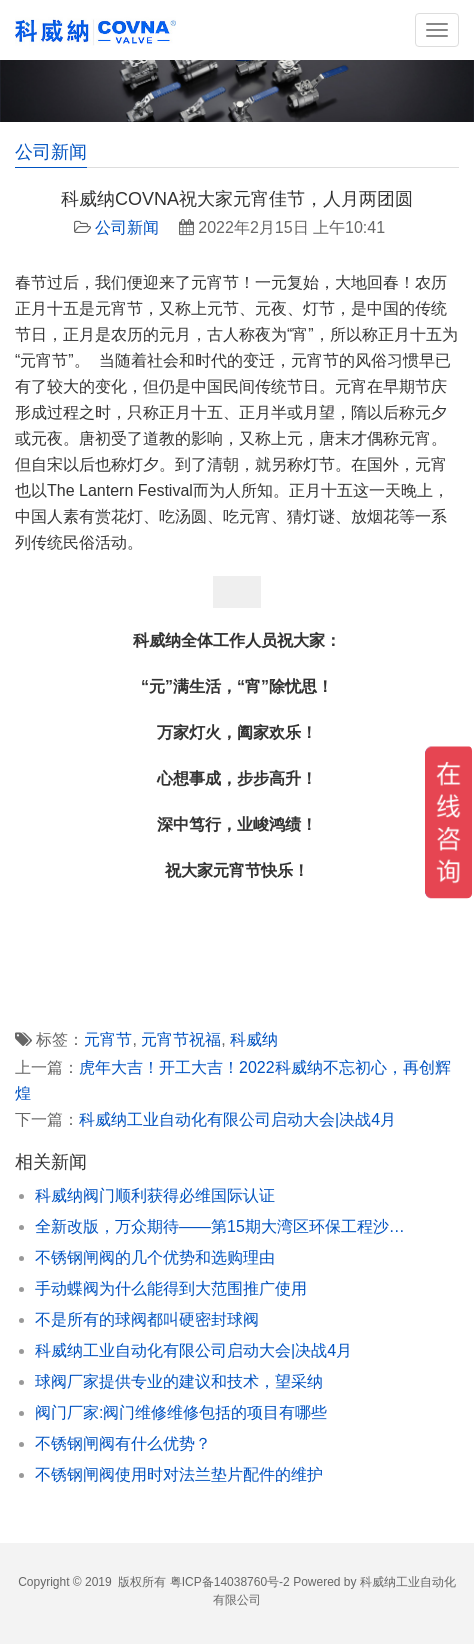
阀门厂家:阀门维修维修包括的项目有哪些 (181, 1412)
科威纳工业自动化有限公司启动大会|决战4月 (237, 1119)
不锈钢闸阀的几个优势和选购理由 (155, 1257)
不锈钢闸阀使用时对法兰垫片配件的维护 (179, 1474)
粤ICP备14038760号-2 (230, 1582)
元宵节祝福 (181, 1039)
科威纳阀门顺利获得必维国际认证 (155, 1195)
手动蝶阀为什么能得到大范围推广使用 (171, 1288)
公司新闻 (127, 227)
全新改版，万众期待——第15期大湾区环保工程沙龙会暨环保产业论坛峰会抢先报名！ (221, 1226)
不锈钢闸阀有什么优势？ (123, 1443)
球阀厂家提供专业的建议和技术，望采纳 (179, 1381)
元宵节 (108, 1039)
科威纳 (254, 1039)
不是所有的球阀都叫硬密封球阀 (147, 1319)
